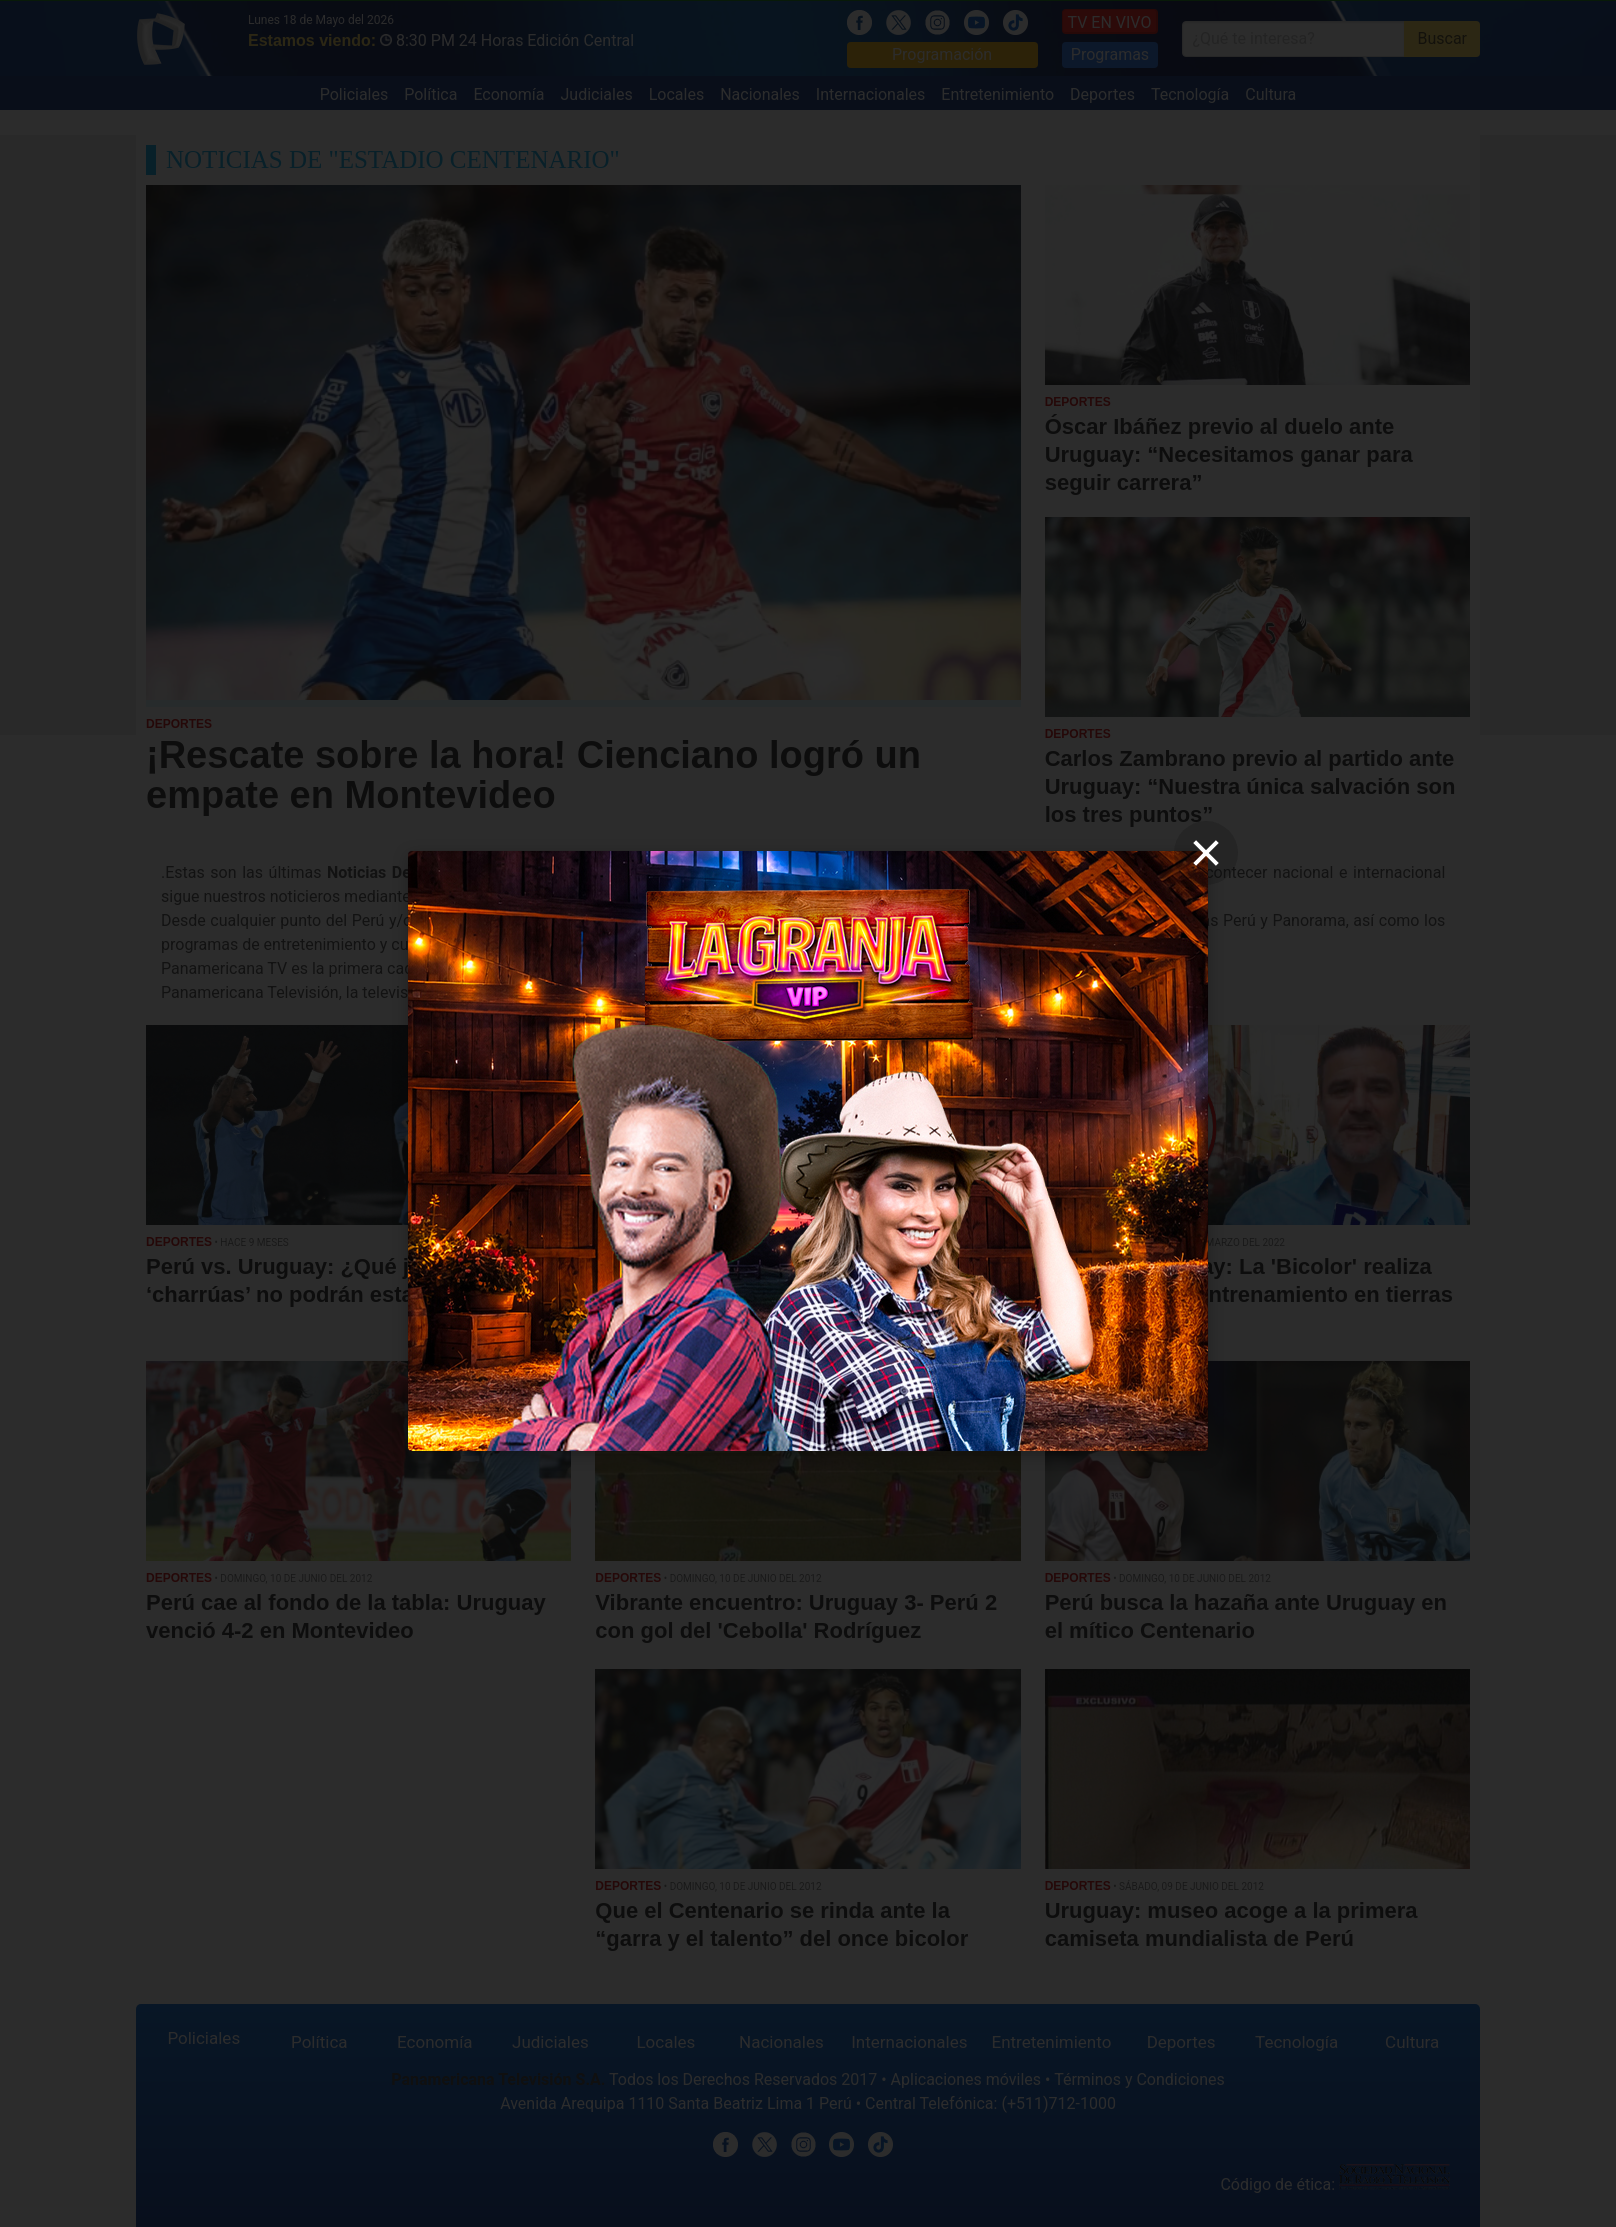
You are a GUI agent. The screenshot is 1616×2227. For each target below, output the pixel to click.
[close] (1206, 853)
